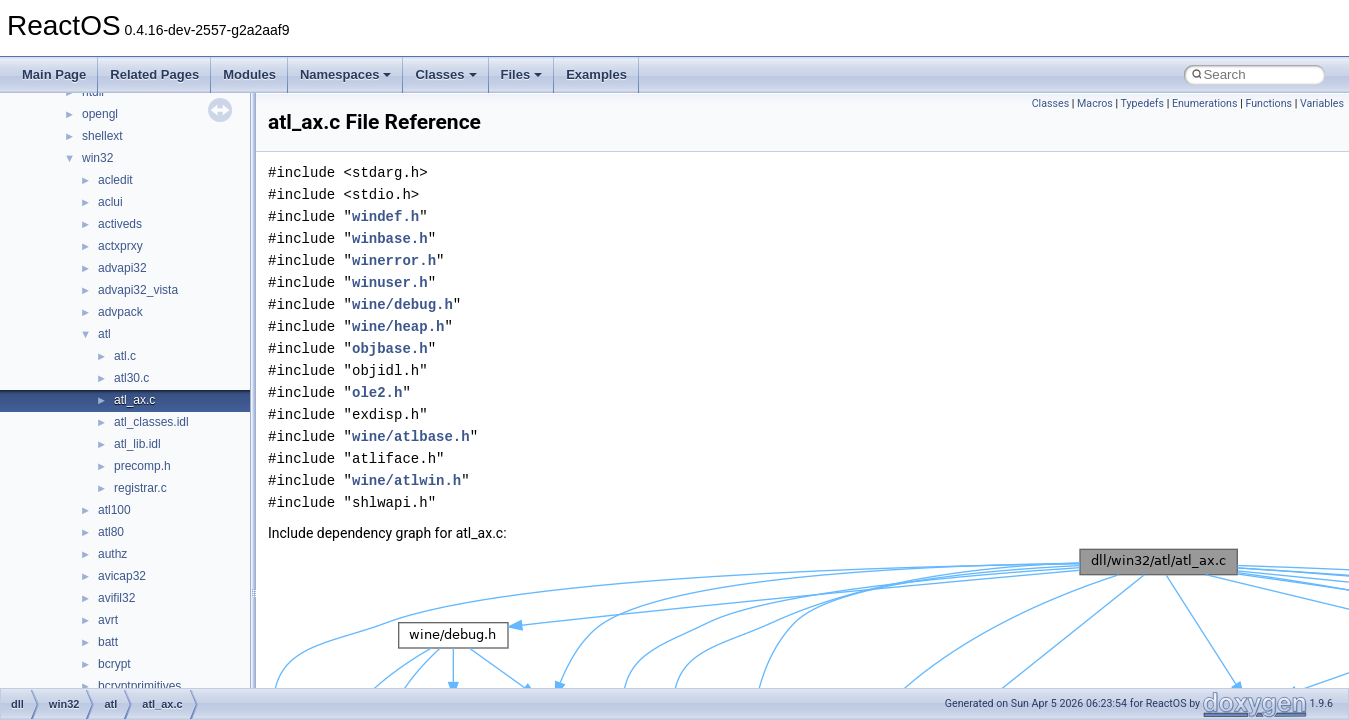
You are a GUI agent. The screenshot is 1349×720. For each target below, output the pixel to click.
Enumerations (1205, 103)
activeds (120, 224)
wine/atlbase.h (411, 436)
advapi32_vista (138, 290)
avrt (108, 620)
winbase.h (390, 238)
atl (104, 334)
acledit (115, 180)
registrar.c (140, 488)
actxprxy (120, 246)
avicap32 (122, 576)
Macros (1095, 103)
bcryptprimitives (139, 686)
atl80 (111, 532)
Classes (445, 74)
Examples (596, 74)
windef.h (385, 216)
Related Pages (154, 74)
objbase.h (390, 348)
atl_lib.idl (137, 444)
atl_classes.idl (151, 422)
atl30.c (131, 378)
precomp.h (142, 466)
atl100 (114, 510)
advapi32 (122, 268)
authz (112, 554)
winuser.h (390, 282)
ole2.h (377, 392)
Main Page (54, 74)
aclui (110, 202)
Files (522, 74)
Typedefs (1143, 103)
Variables (1322, 103)
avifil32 (116, 598)
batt (108, 642)
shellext (102, 136)
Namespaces (346, 74)
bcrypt (114, 664)
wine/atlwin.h (406, 480)
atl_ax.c (134, 400)
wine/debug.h (402, 304)
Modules (249, 74)
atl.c (125, 356)
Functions (1268, 103)
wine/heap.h (398, 326)
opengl (100, 114)
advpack (120, 312)
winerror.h (394, 260)
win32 (97, 158)
